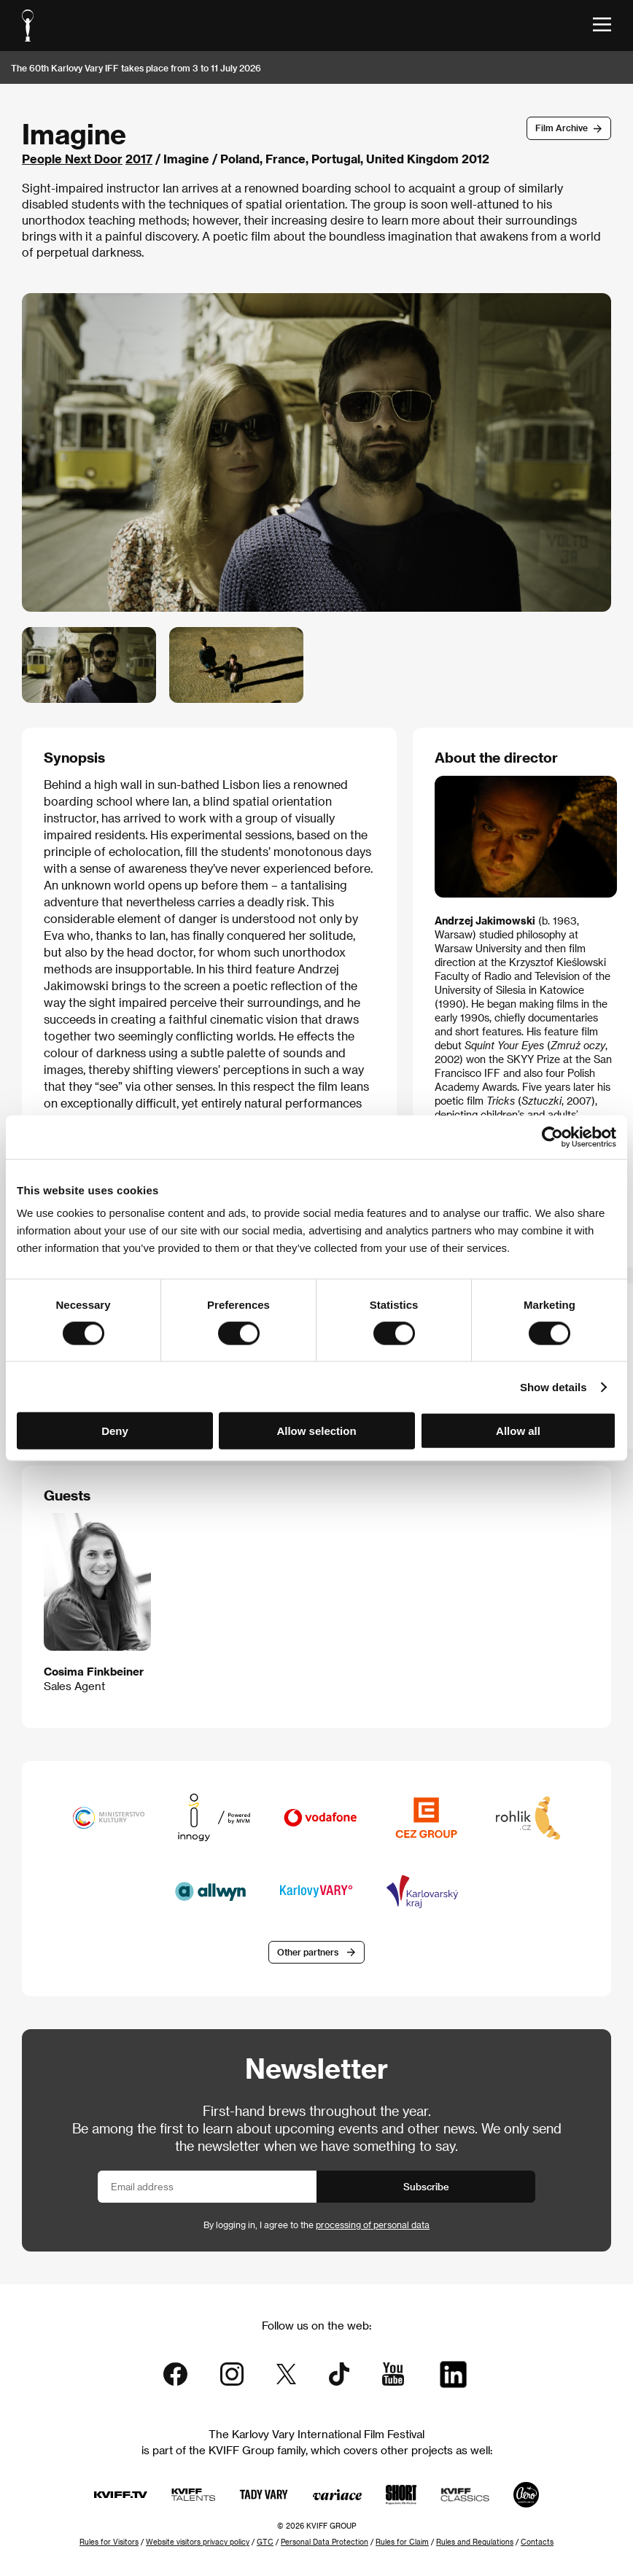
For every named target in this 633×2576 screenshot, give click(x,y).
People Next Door (72, 159)
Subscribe (426, 2186)
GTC (265, 2541)
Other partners (307, 1952)
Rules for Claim (402, 2541)
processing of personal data (373, 2224)
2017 (138, 159)
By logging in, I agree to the (316, 2224)
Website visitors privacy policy (197, 2541)
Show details (553, 1386)
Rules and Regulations (474, 2541)
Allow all (518, 1431)
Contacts (537, 2541)
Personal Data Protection (324, 2541)
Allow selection (316, 1431)
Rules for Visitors (109, 2541)
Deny (114, 1431)
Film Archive (561, 127)
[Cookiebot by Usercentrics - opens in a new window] (552, 1137)
